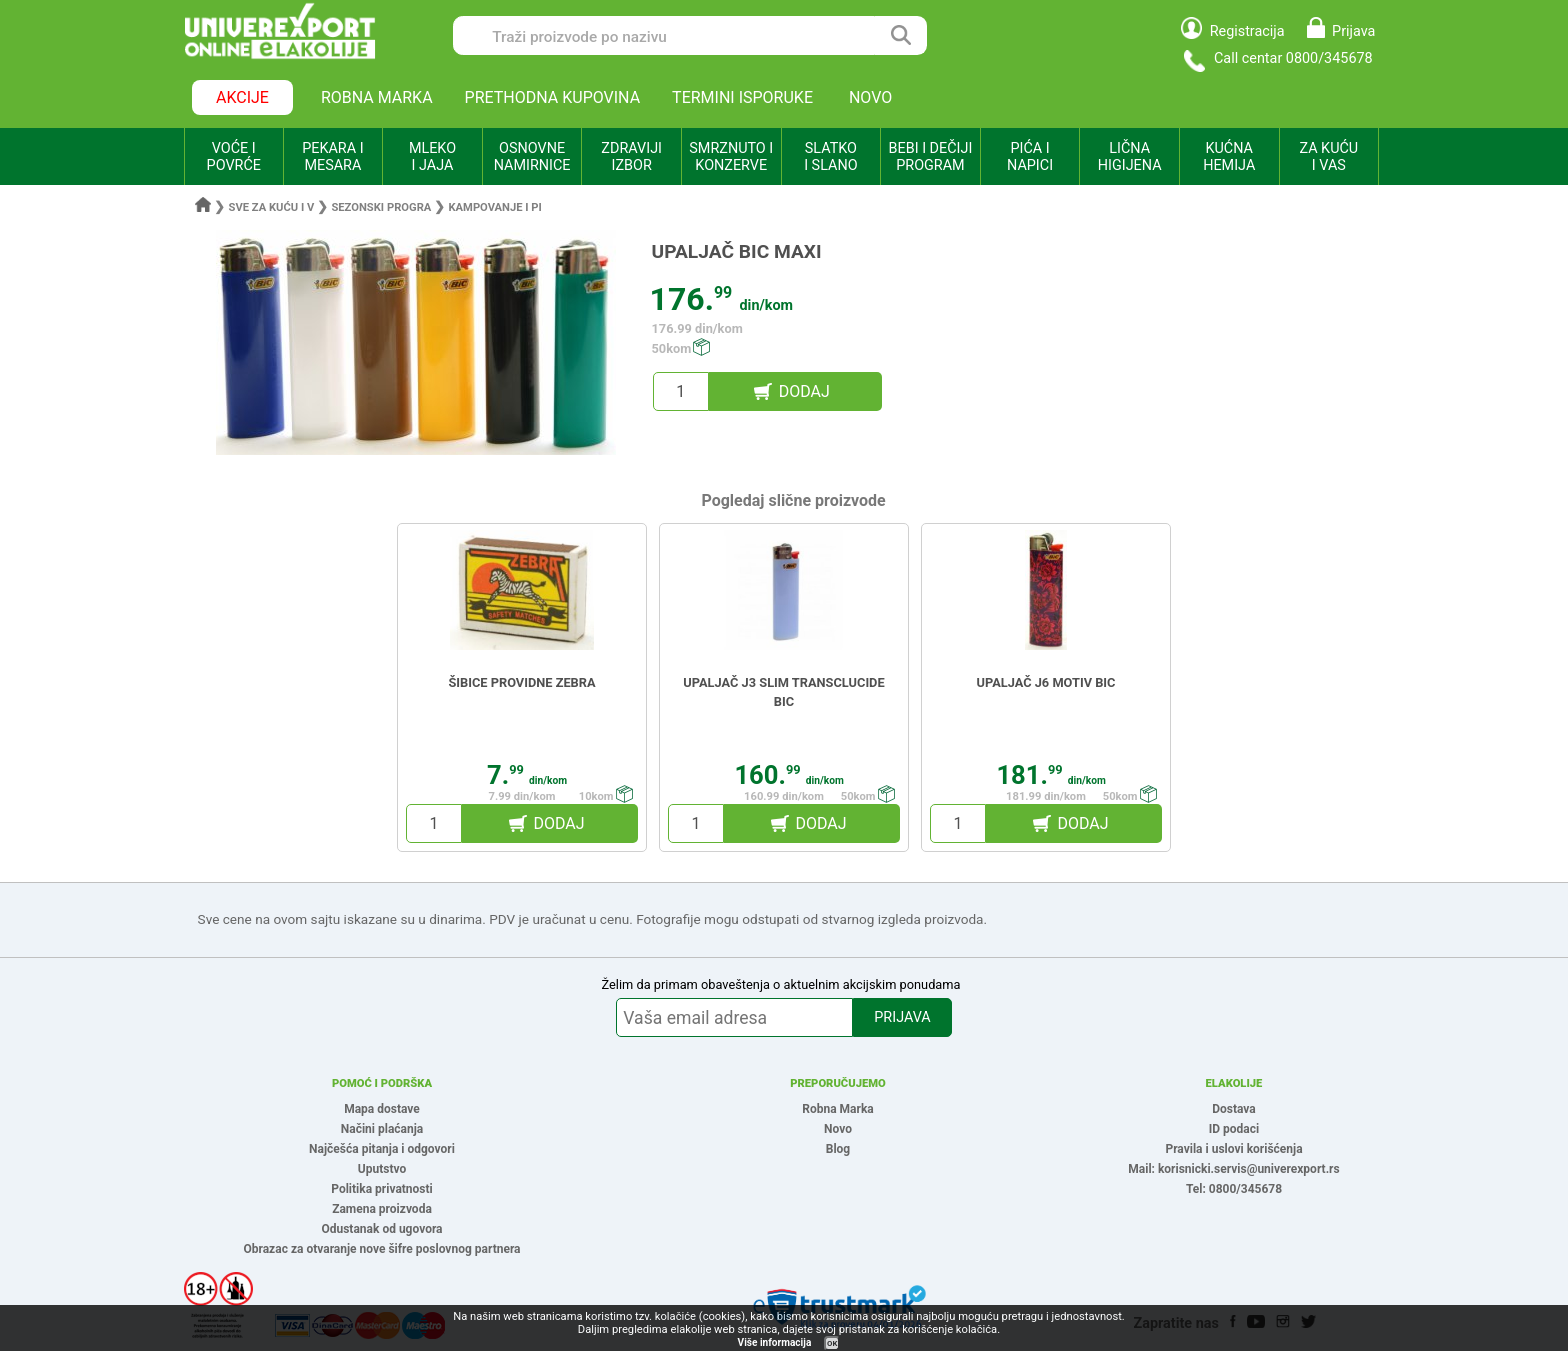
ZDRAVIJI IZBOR (631, 157)
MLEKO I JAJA (432, 157)
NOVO (870, 97)
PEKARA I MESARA (332, 157)
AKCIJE (242, 97)
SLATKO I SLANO (830, 157)
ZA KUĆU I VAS (1328, 157)
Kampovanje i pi (494, 207)
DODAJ (804, 391)
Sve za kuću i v (272, 207)
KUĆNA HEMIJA (1229, 157)
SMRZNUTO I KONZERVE (731, 157)
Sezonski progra (381, 207)
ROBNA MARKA (377, 97)
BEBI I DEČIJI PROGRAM (931, 157)
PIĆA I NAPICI (1030, 157)
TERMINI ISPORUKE (742, 97)
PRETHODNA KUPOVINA (553, 97)
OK (832, 1343)
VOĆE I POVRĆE (234, 157)
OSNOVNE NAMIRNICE (532, 157)
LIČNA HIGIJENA (1130, 157)
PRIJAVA (902, 1017)
